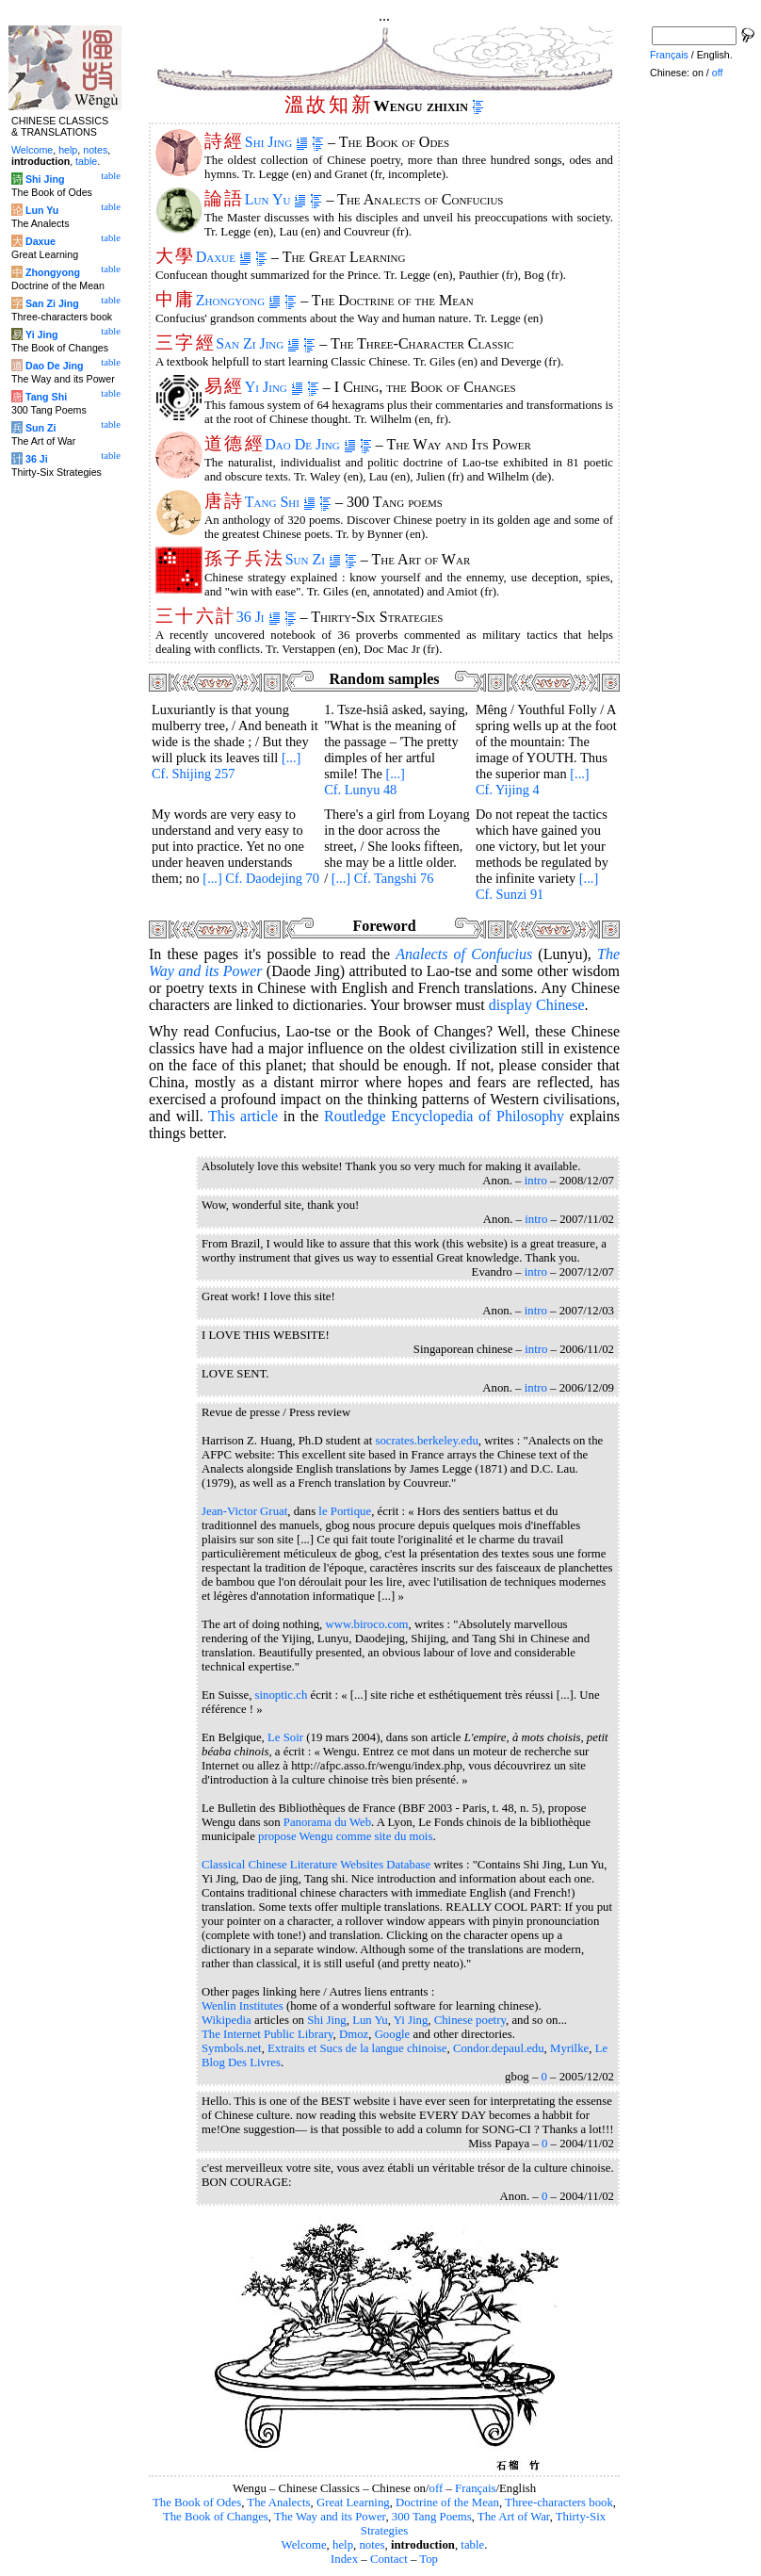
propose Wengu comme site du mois (345, 1836)
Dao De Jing (310, 444)
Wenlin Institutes (242, 2006)
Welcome (304, 2545)
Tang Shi (280, 502)
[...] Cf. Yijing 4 (533, 781)
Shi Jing (276, 142)
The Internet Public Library (267, 2034)
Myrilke (569, 2048)
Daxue (223, 257)
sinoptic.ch (281, 1695)
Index (344, 2559)
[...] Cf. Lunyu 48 (364, 781)
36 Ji (258, 617)
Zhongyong (238, 300)
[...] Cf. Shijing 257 (226, 765)
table (472, 2545)
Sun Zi (313, 559)
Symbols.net (232, 2048)
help (342, 2545)
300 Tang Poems (432, 2516)
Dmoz (353, 2034)
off (436, 2488)
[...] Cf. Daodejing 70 (260, 878)
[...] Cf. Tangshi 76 (383, 878)
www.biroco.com (367, 1624)
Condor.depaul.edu (498, 2048)
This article (243, 1116)
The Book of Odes (197, 2502)
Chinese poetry (470, 2020)
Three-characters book (559, 2502)
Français (475, 2488)
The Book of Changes (215, 2516)
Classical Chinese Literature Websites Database (316, 1864)
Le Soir (285, 1737)
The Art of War (514, 2516)
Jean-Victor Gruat (244, 1511)
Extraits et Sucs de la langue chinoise (356, 2048)
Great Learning (353, 2502)
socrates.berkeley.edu (426, 1440)
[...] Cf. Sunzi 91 (537, 886)
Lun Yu (276, 199)
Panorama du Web (327, 1822)
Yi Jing (274, 387)
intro (536, 1180)
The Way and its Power (329, 2516)
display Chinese (537, 1005)
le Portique (344, 1511)
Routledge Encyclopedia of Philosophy (444, 1116)
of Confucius (464, 954)
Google (393, 2034)
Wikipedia (226, 2020)
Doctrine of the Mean (447, 2502)
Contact (389, 2559)
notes (371, 2545)
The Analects (278, 2502)
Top (428, 2559)
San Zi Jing (258, 343)
